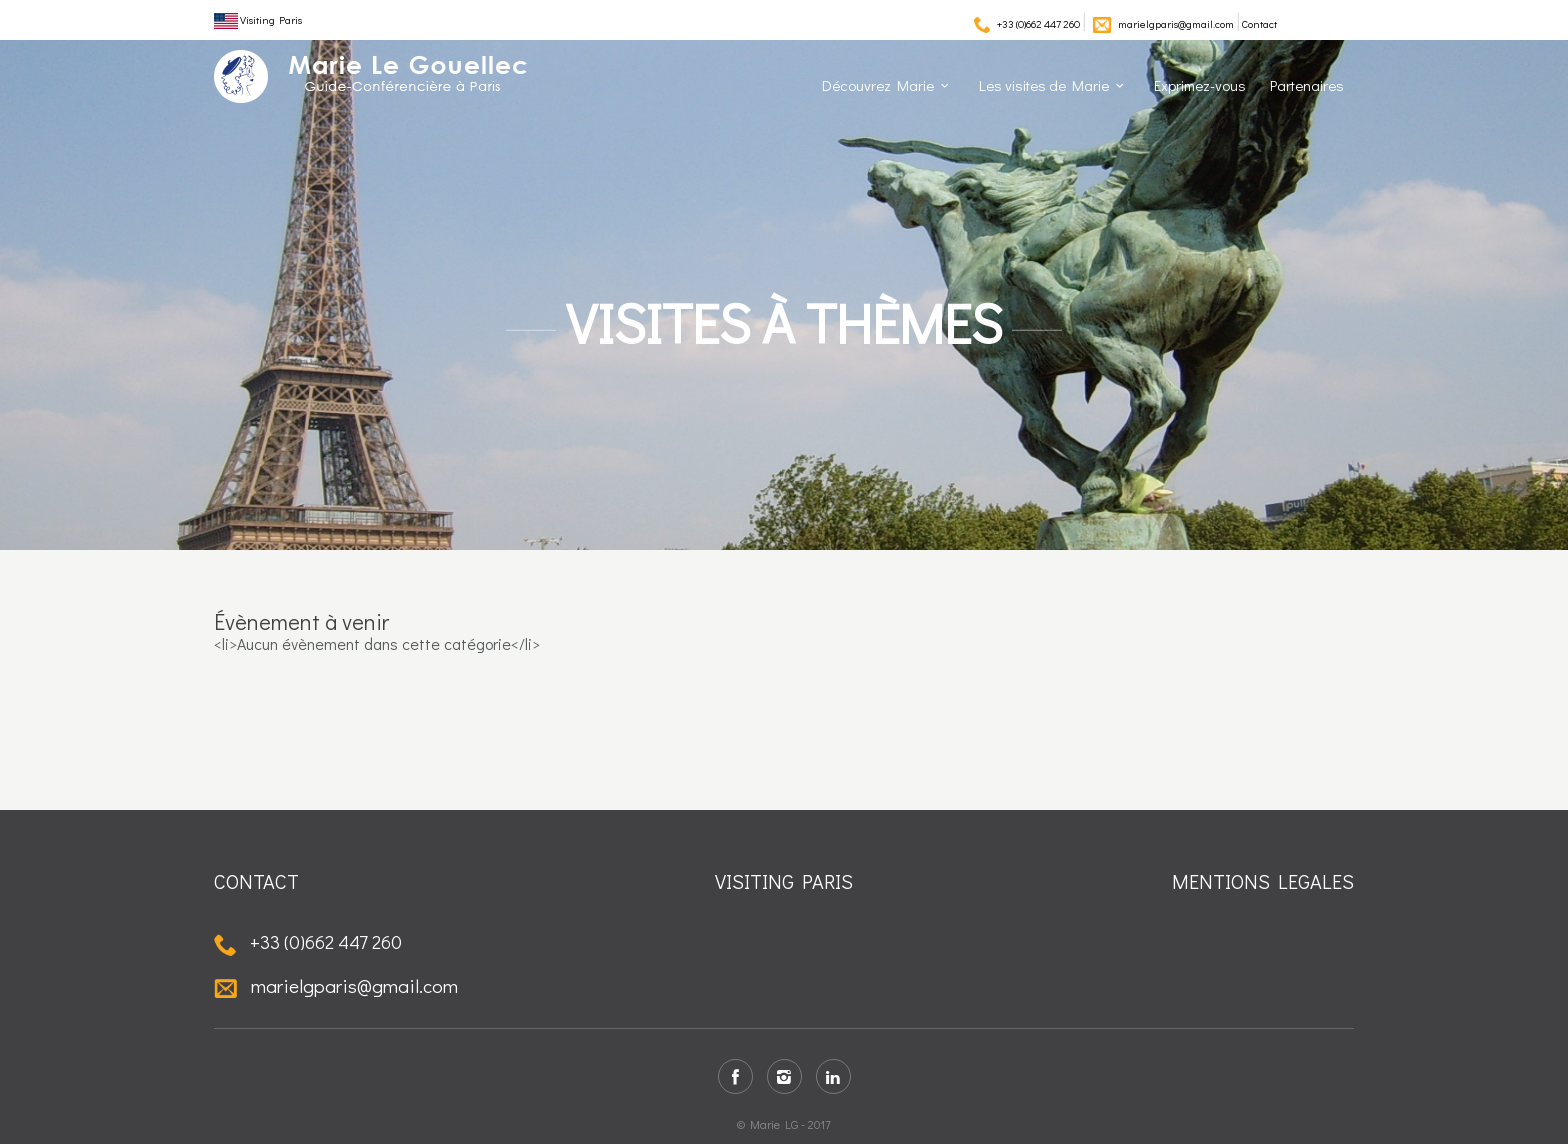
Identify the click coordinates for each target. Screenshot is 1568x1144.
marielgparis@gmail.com (1176, 23)
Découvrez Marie (878, 85)
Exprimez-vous (1200, 85)
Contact (1259, 23)
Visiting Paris (258, 19)
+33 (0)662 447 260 (1038, 23)
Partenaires (1307, 85)
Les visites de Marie (1044, 85)
